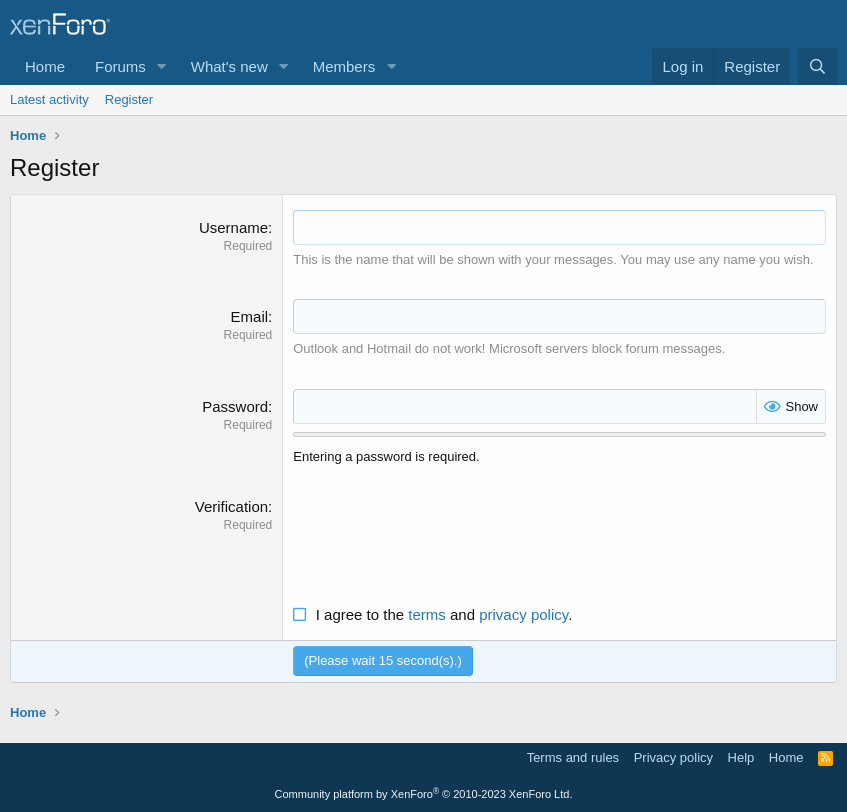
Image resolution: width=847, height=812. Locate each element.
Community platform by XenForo (424, 794)
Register (129, 99)
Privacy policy (673, 757)
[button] (162, 66)
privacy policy (523, 614)
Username (233, 227)
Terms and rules (573, 757)
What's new (229, 66)
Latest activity (49, 99)
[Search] (817, 66)
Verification (231, 506)
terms (427, 614)
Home (45, 66)
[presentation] (445, 535)
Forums (120, 66)
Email (250, 316)
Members (344, 66)
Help (741, 757)
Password (235, 406)
